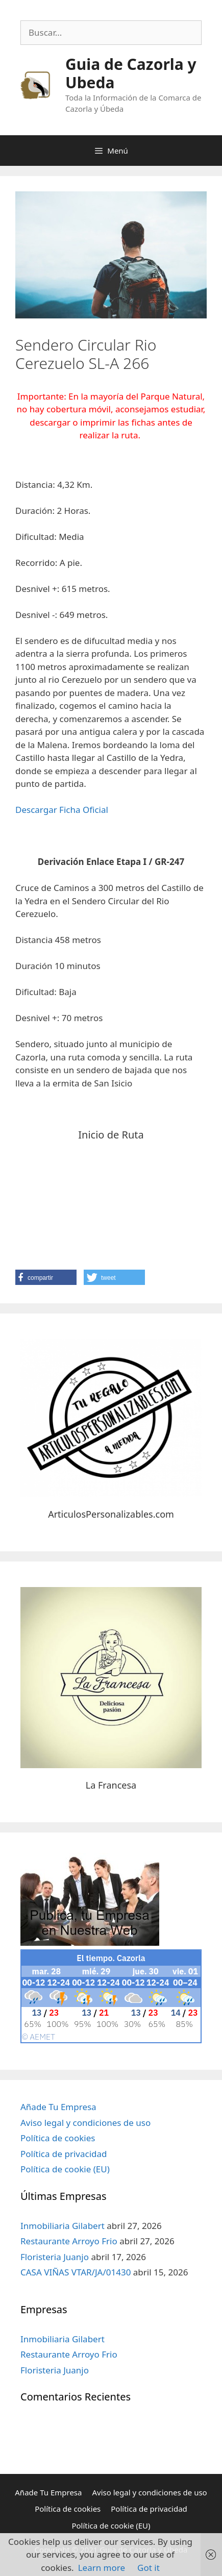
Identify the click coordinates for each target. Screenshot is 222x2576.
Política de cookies (57, 2138)
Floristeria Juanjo (54, 2257)
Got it (148, 2567)
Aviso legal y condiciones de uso (85, 2122)
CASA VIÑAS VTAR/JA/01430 (75, 2272)
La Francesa (111, 1785)
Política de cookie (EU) (65, 2169)
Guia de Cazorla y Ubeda (130, 73)
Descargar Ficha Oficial (61, 809)
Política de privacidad (63, 2154)
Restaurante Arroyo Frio (68, 2241)
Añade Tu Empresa (58, 2107)
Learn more (101, 2567)
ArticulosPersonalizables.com (111, 1514)
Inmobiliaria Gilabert (62, 2226)
